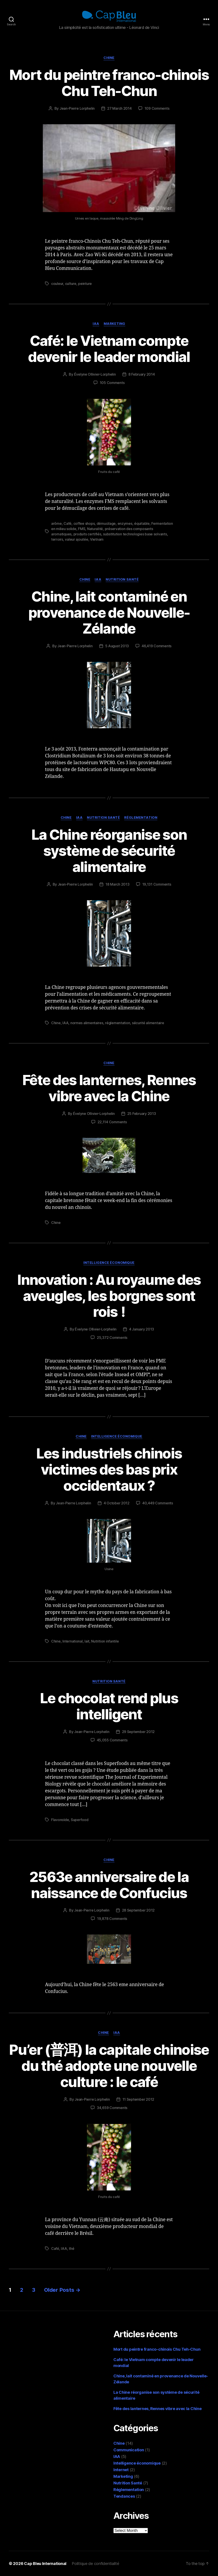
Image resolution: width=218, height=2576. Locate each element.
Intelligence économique (109, 1263)
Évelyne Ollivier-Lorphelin (95, 374)
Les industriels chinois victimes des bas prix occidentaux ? (109, 1469)
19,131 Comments (156, 884)
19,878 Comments (112, 1918)
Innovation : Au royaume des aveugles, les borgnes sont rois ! (109, 1295)
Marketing (114, 324)
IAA (96, 324)
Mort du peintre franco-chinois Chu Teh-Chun (109, 82)
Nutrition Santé (122, 579)
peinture (85, 283)
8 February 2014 (141, 374)
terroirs (57, 539)
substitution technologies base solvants (135, 534)
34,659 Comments (112, 2108)
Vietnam (96, 539)
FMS (81, 529)
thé (71, 2248)
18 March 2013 (117, 884)
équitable (142, 523)
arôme (56, 523)
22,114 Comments (112, 1122)
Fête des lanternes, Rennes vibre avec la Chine (109, 1088)
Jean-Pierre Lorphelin (77, 108)
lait (87, 1641)
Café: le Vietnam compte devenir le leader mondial (109, 348)
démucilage (106, 523)
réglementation (117, 1023)
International (72, 1641)
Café (67, 523)
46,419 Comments (156, 646)
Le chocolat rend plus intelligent (109, 1706)
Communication (128, 2450)
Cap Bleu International (45, 2563)
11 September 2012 (138, 2099)
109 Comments (157, 108)
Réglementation (140, 818)
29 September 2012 (138, 1731)
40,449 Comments (157, 1503)
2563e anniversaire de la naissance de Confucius (109, 1884)
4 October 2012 (117, 1503)
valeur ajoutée (76, 539)
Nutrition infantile (105, 1641)
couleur (57, 283)
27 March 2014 (119, 108)
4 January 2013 (141, 1329)
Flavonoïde (60, 1820)
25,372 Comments (112, 1337)
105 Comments (112, 382)
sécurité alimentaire (148, 1023)
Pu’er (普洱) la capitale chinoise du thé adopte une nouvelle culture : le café (109, 2065)
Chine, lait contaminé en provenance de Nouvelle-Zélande (109, 612)
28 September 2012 (138, 1910)
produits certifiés (87, 534)
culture (70, 283)
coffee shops (84, 523)
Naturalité (95, 529)
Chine (109, 58)
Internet (121, 2469)
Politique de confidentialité (95, 2563)
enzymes (125, 523)
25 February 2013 (141, 1113)
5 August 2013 (117, 646)
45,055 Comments (112, 1740)
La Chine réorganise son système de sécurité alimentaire (109, 850)
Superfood (79, 1820)
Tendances (124, 2496)
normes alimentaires (86, 1023)
